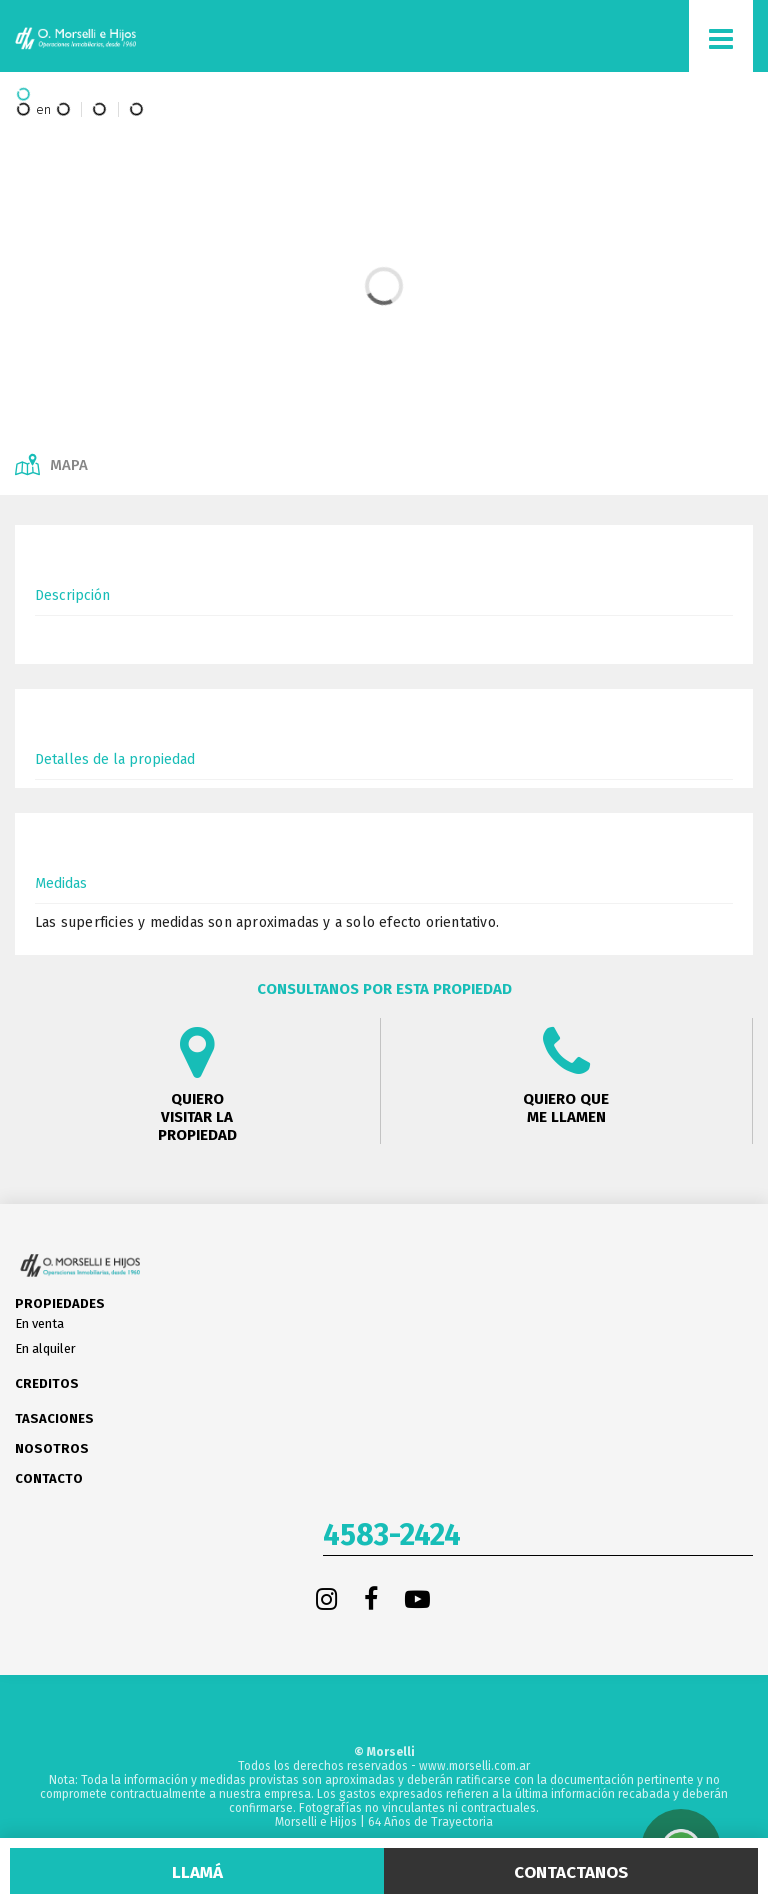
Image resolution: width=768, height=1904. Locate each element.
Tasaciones (54, 1418)
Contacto (49, 1478)
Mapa (51, 464)
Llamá (197, 1872)
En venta (39, 1323)
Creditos (47, 1383)
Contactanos (571, 1872)
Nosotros (52, 1448)
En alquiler (45, 1348)
